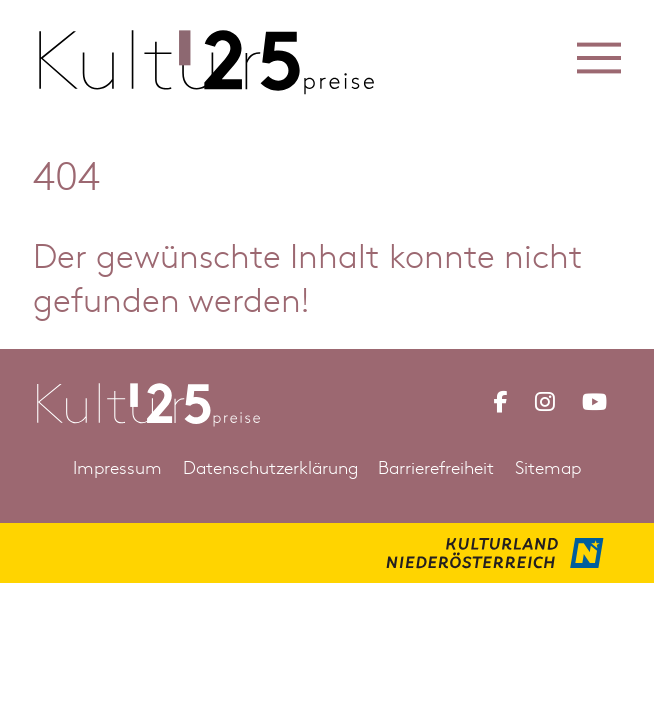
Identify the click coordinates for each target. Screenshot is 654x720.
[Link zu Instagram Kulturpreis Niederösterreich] (545, 402)
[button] (599, 57)
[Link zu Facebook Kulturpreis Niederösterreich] (500, 402)
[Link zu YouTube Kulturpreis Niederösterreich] (594, 402)
